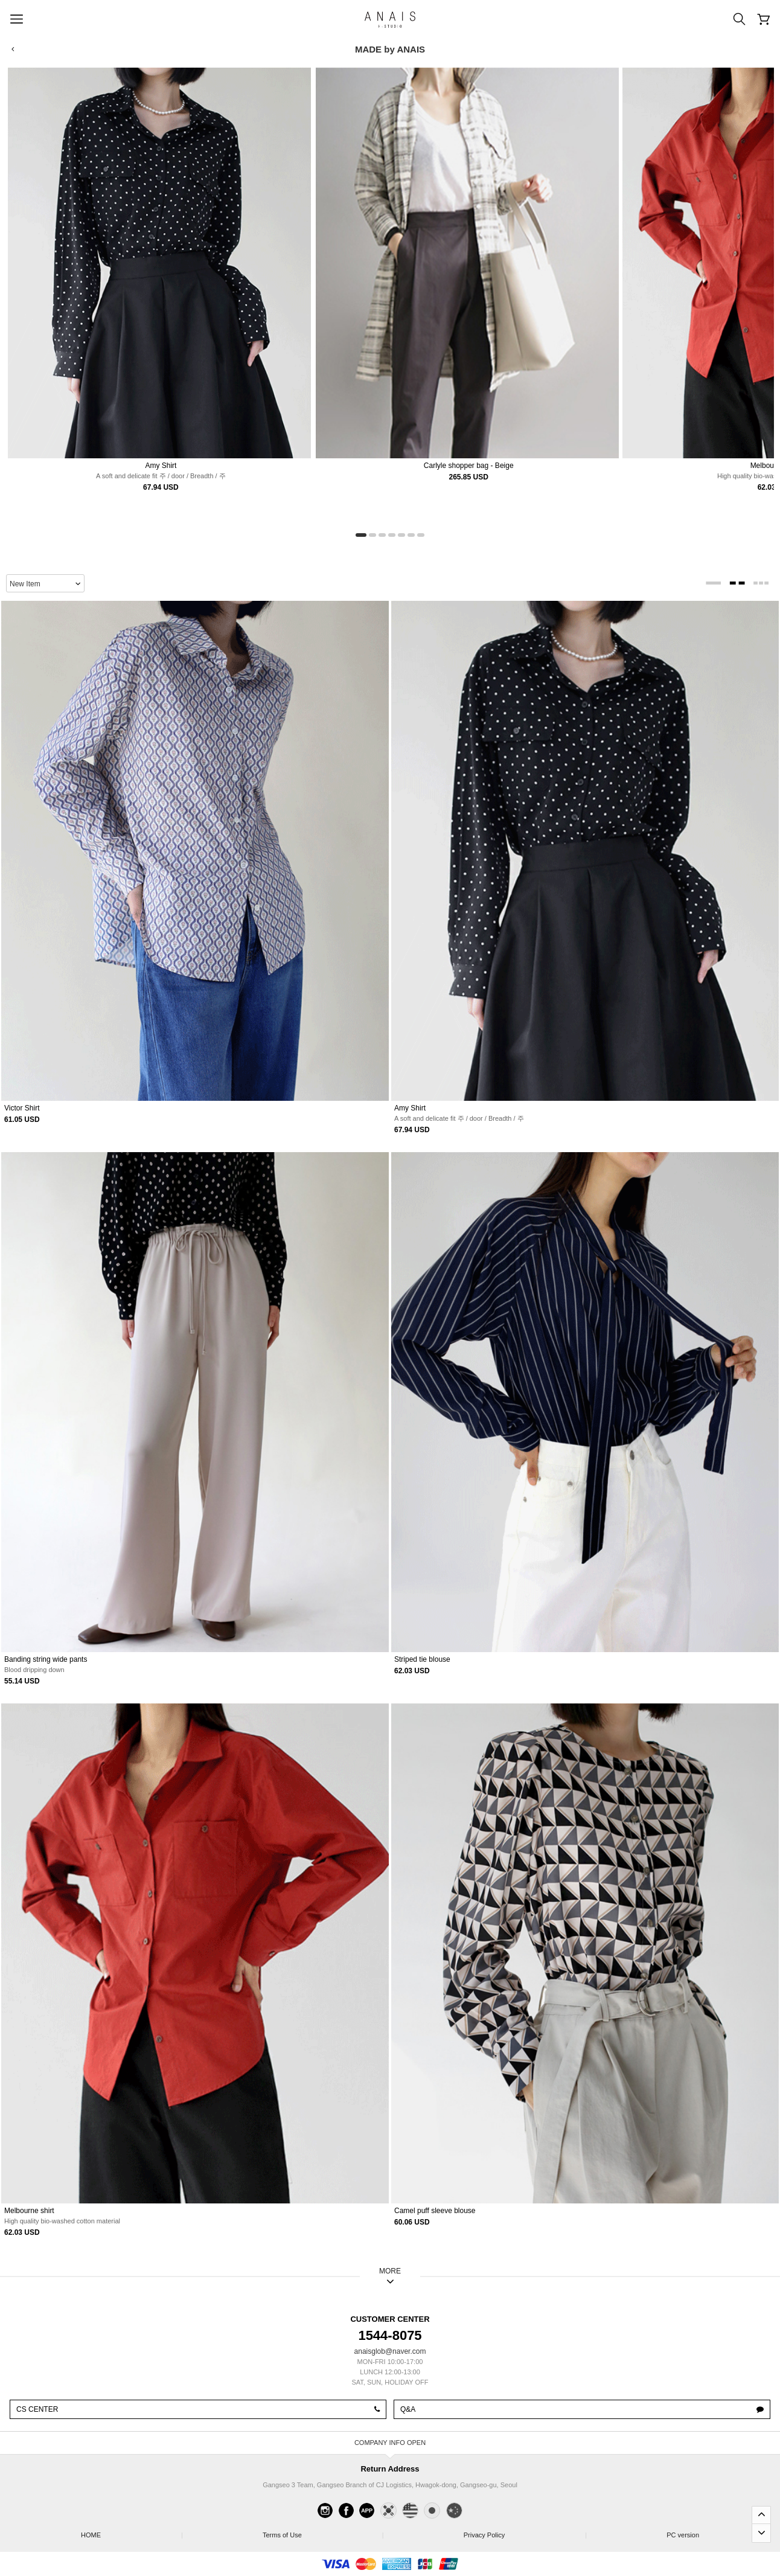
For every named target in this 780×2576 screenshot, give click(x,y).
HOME (131, 2532)
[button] (361, 535)
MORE (390, 2271)
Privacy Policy (525, 2532)
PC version (683, 2535)
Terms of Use (323, 2532)
